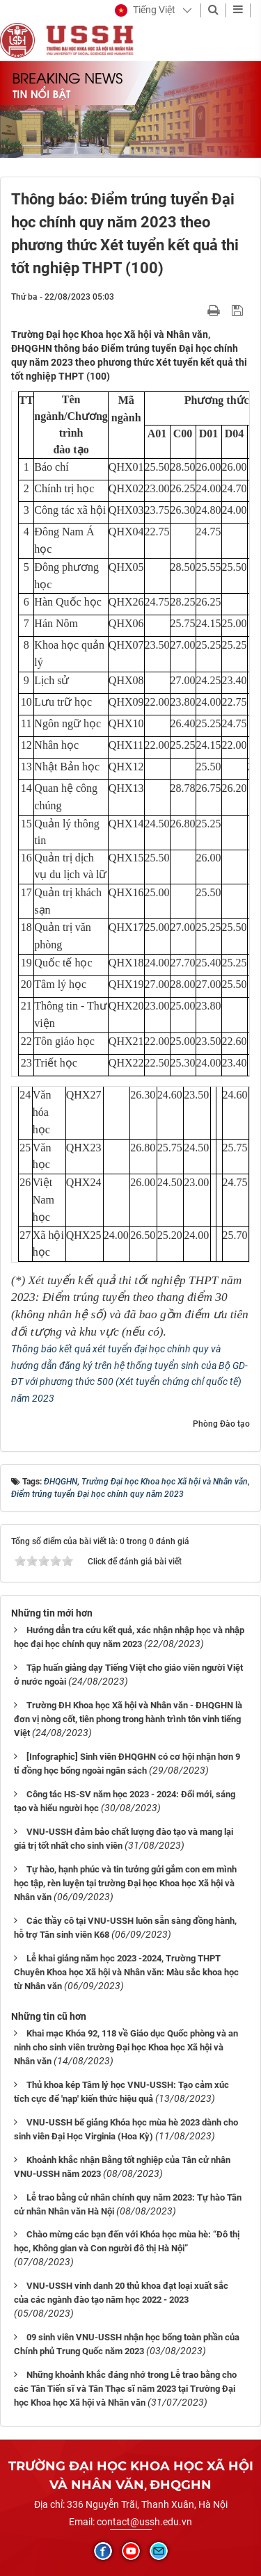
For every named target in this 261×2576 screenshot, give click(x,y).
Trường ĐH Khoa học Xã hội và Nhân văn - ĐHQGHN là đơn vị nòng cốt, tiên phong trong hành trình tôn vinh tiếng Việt (128, 1719)
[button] (145, 10)
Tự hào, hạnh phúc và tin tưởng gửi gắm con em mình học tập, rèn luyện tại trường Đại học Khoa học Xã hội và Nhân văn (125, 1883)
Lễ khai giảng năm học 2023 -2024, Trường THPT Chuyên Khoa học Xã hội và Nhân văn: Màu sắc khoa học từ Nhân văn (126, 1972)
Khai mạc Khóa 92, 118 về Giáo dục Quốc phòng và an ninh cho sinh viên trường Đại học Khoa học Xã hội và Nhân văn (126, 2047)
